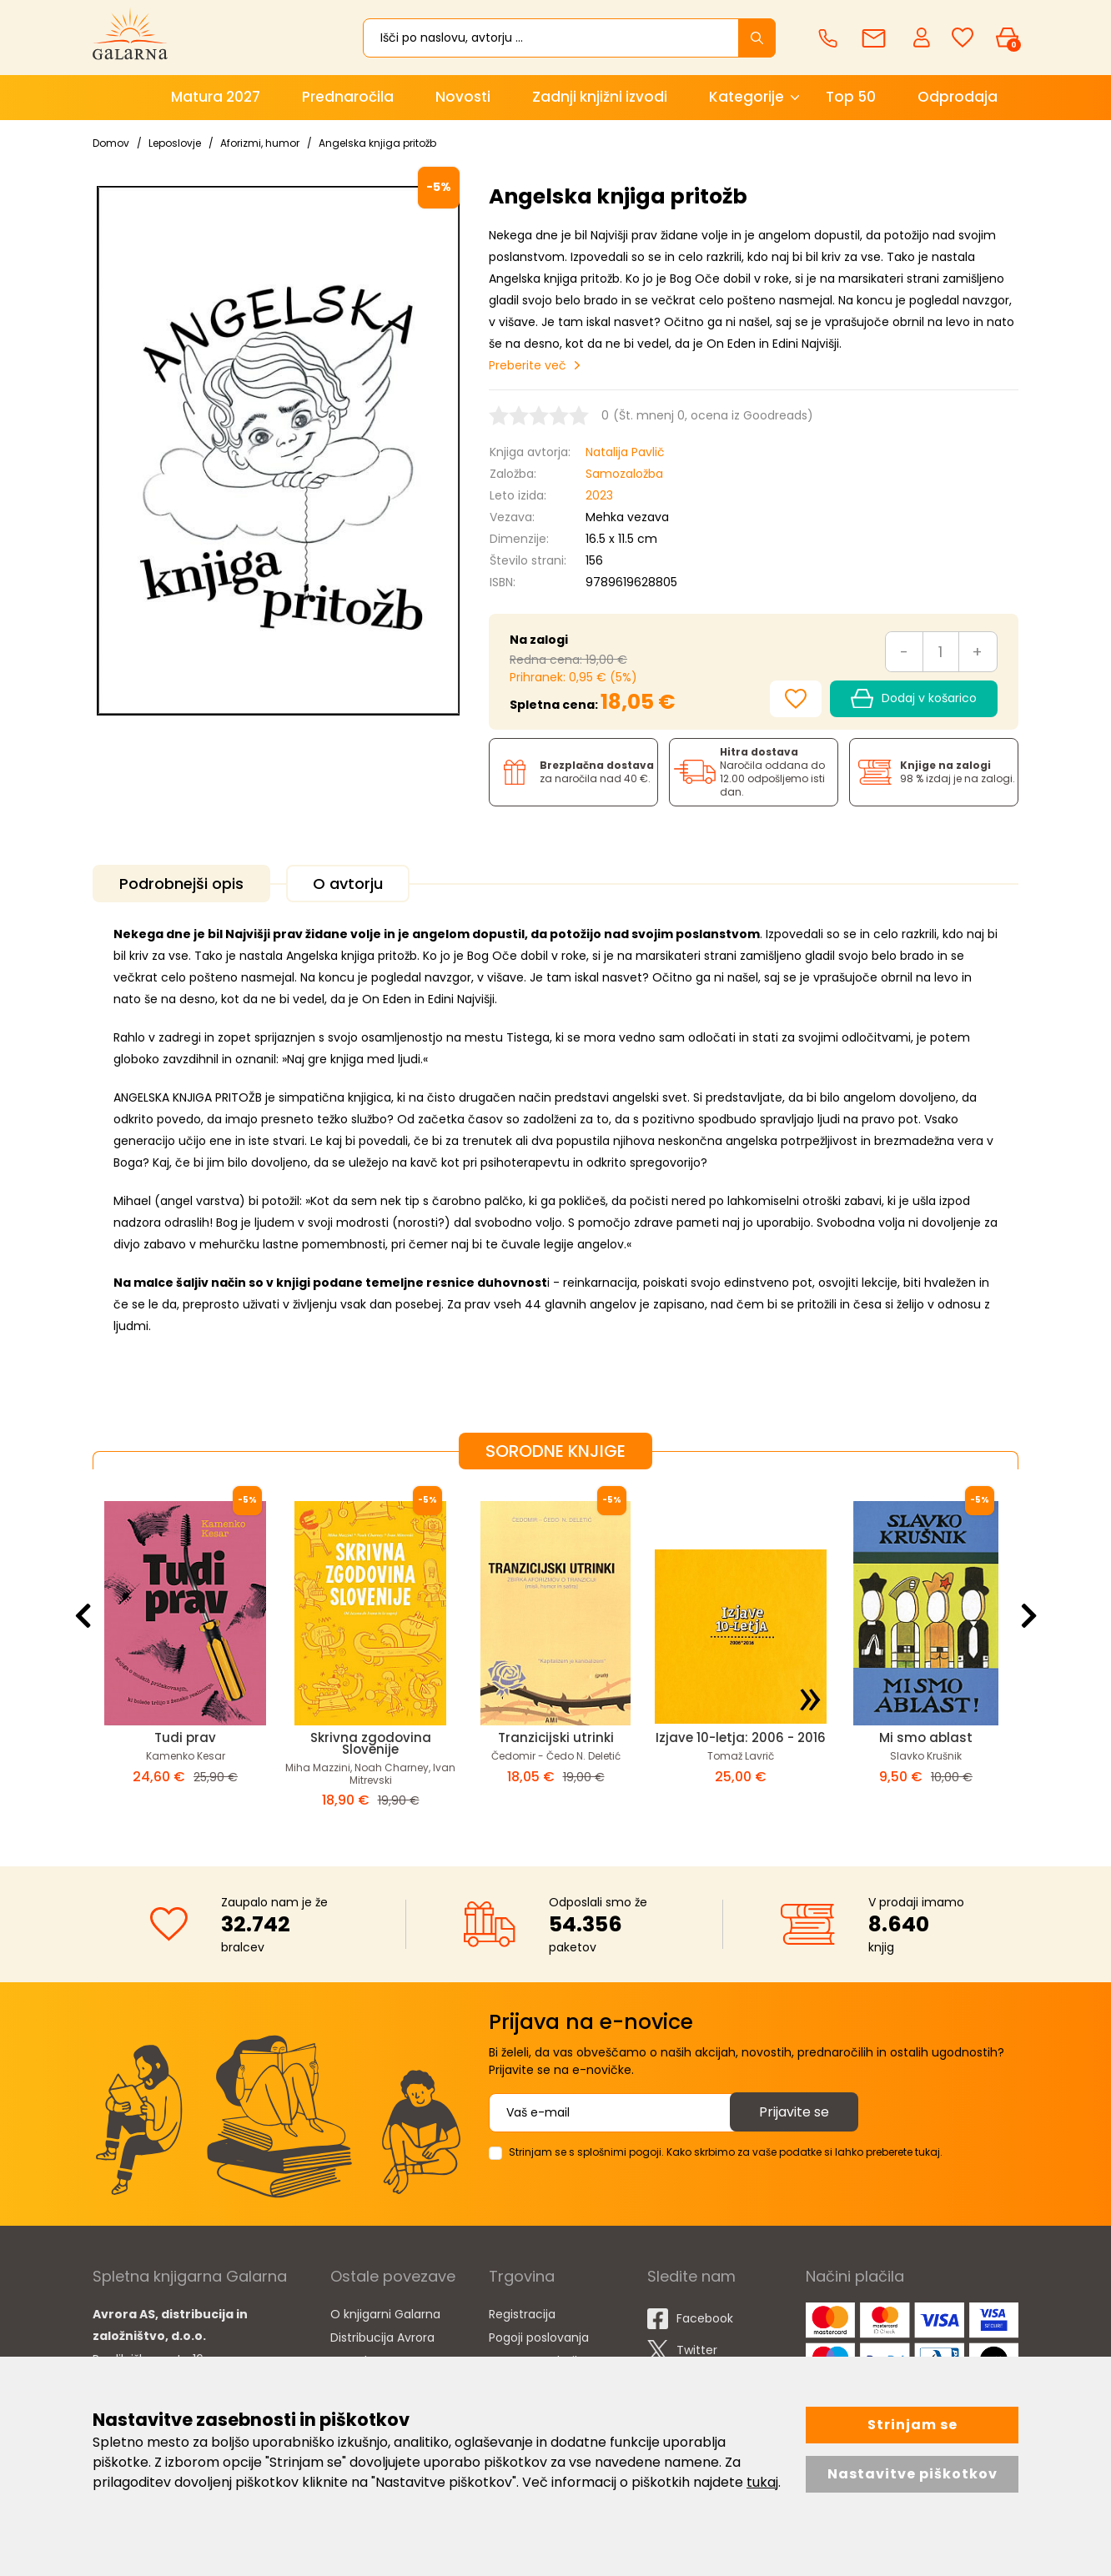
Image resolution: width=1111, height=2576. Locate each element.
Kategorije (746, 97)
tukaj (762, 2482)
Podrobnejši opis (181, 883)
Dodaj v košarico (914, 699)
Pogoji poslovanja (539, 2337)
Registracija (522, 2314)
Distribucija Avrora (382, 2337)
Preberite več (527, 365)
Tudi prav (185, 1737)
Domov (111, 143)
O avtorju (348, 883)
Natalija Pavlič (625, 452)
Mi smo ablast (926, 1737)
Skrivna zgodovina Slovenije (370, 1743)
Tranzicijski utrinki (556, 1737)
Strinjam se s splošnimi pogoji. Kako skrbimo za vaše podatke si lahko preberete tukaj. (726, 2152)
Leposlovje (174, 143)
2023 (599, 495)
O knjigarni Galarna (385, 2314)
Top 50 (851, 97)
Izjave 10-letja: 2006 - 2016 (741, 1737)
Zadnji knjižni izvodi (599, 97)
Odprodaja (957, 97)
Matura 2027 (215, 97)
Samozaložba (624, 473)
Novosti (462, 97)
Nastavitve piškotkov (912, 2473)
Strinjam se (912, 2424)
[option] (185, 1655)
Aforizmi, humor (259, 143)
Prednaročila (348, 97)
